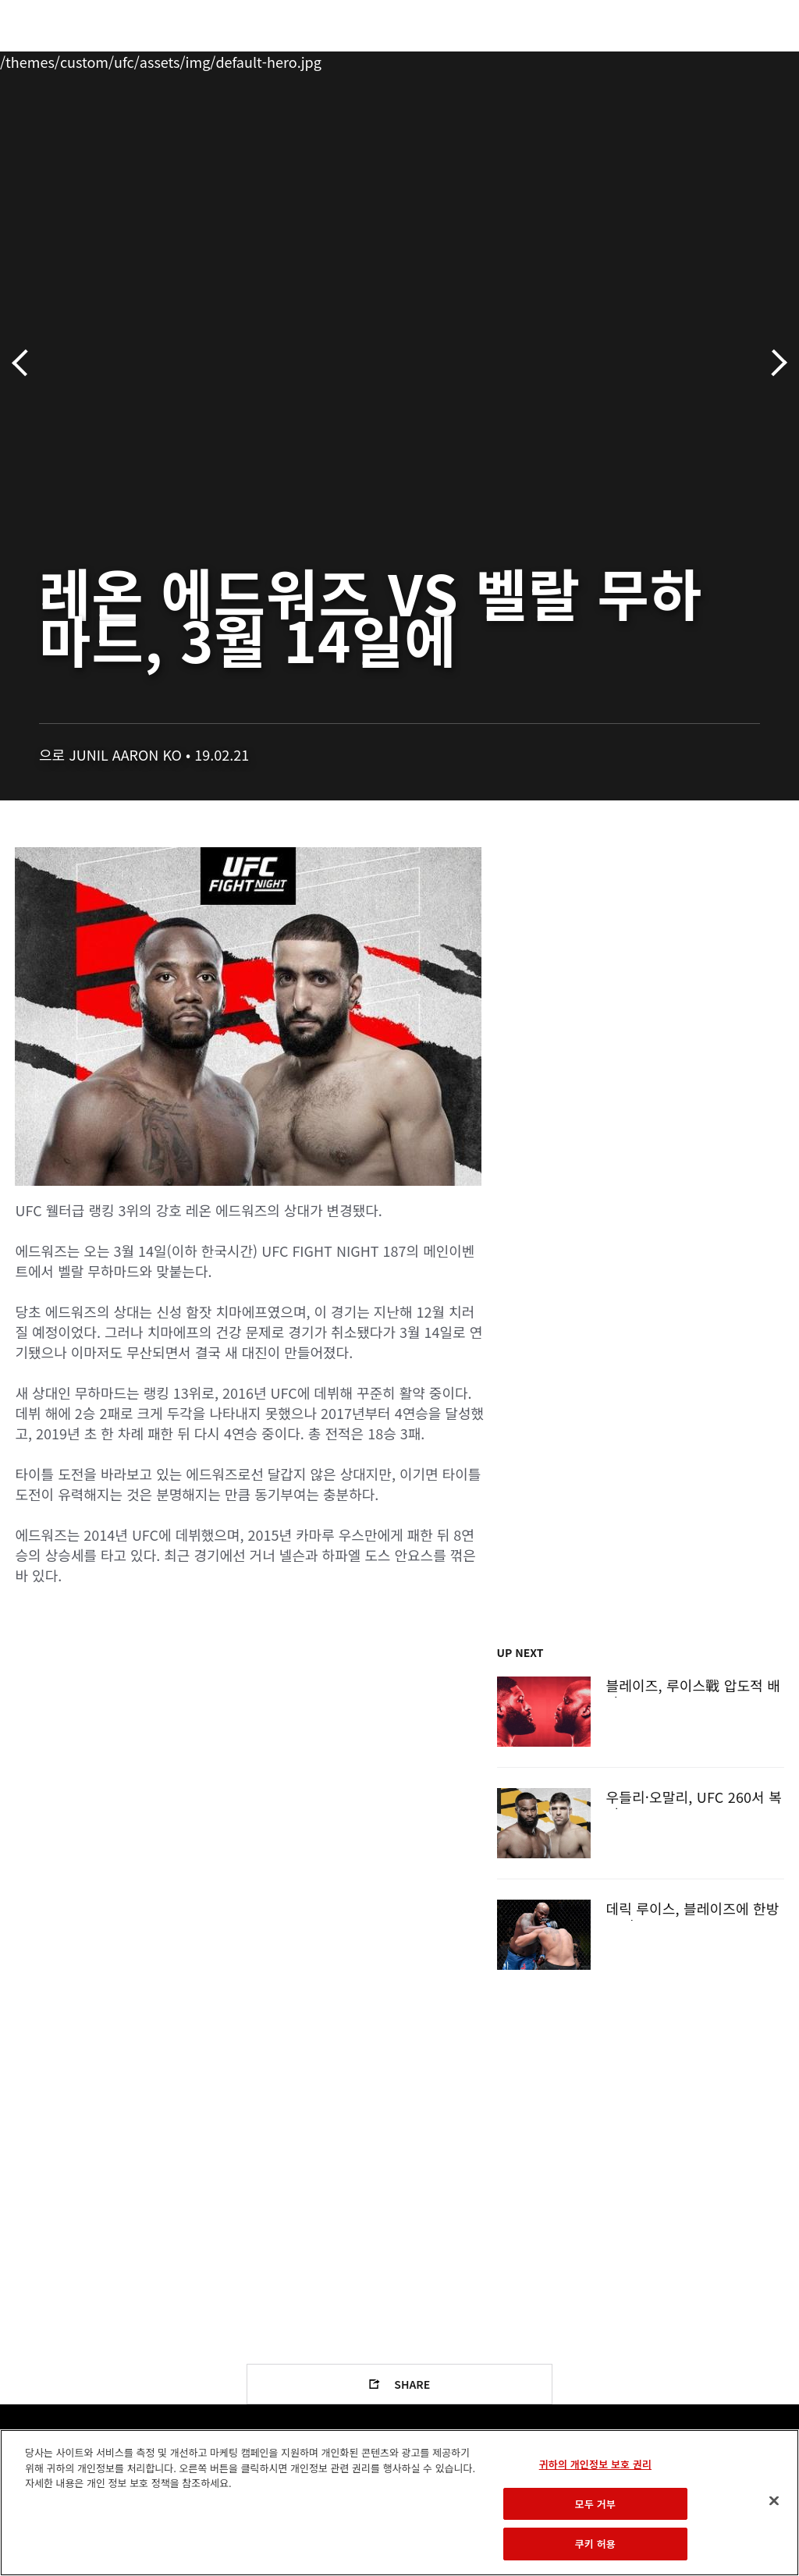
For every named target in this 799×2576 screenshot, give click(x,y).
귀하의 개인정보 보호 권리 (595, 2464)
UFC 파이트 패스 (617, 59)
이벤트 (45, 59)
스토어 (708, 59)
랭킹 (104, 59)
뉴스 (229, 59)
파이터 (171, 59)
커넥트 (525, 59)
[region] (399, 2502)
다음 (773, 363)
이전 (25, 363)
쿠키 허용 (595, 2543)
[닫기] (774, 2501)
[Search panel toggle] (748, 59)
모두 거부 (595, 2503)
